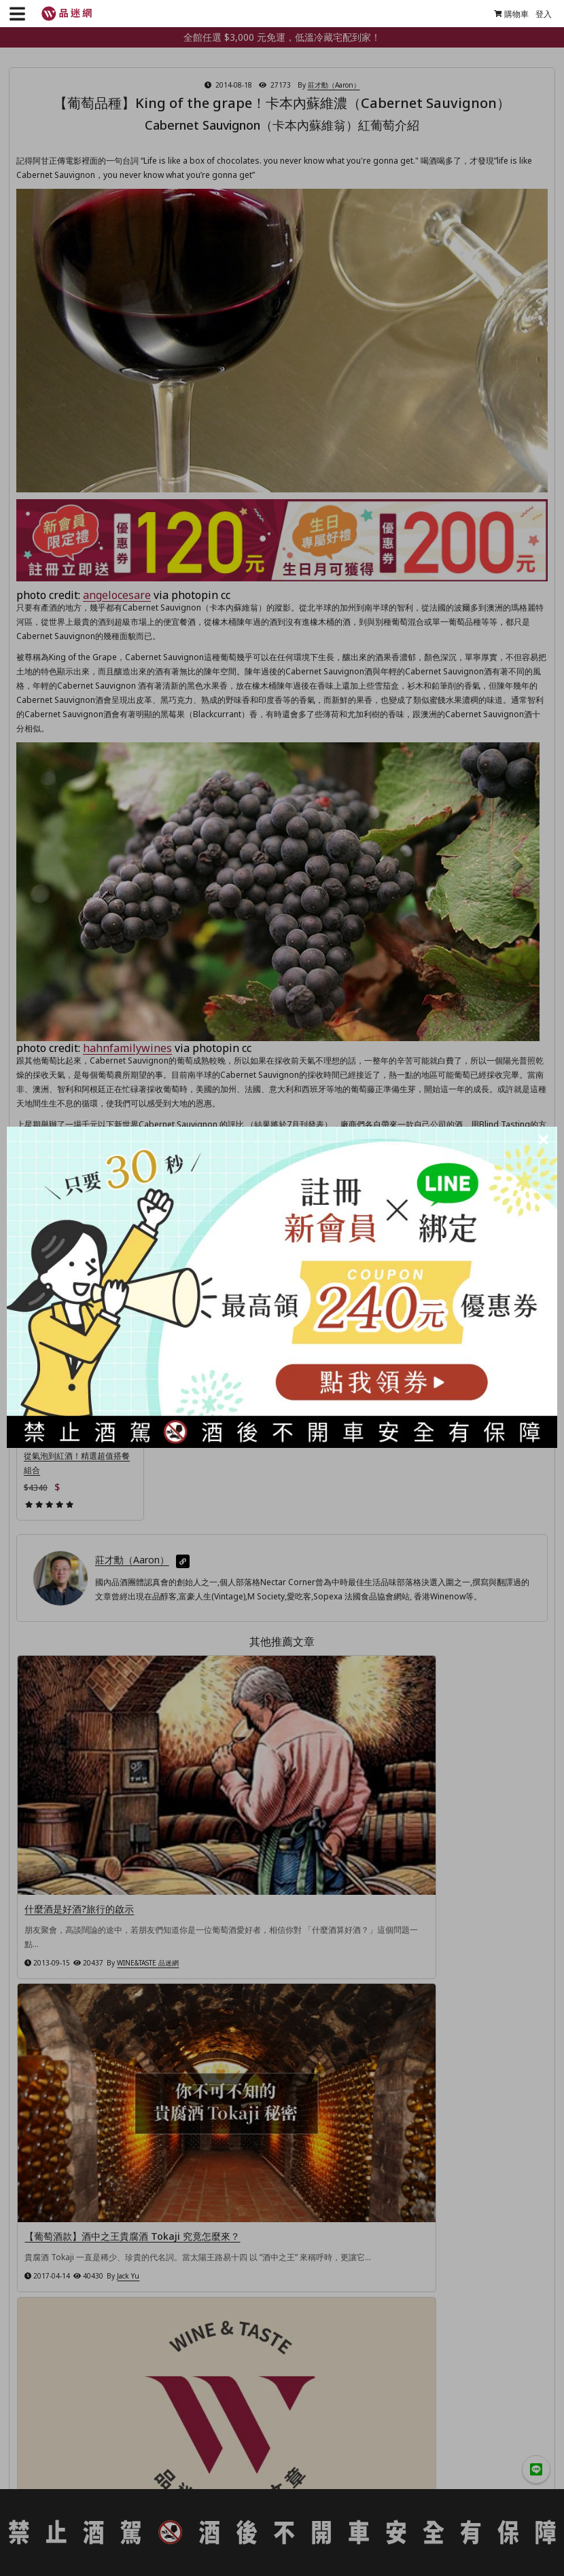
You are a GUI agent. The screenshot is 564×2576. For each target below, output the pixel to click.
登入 (539, 14)
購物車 (506, 14)
